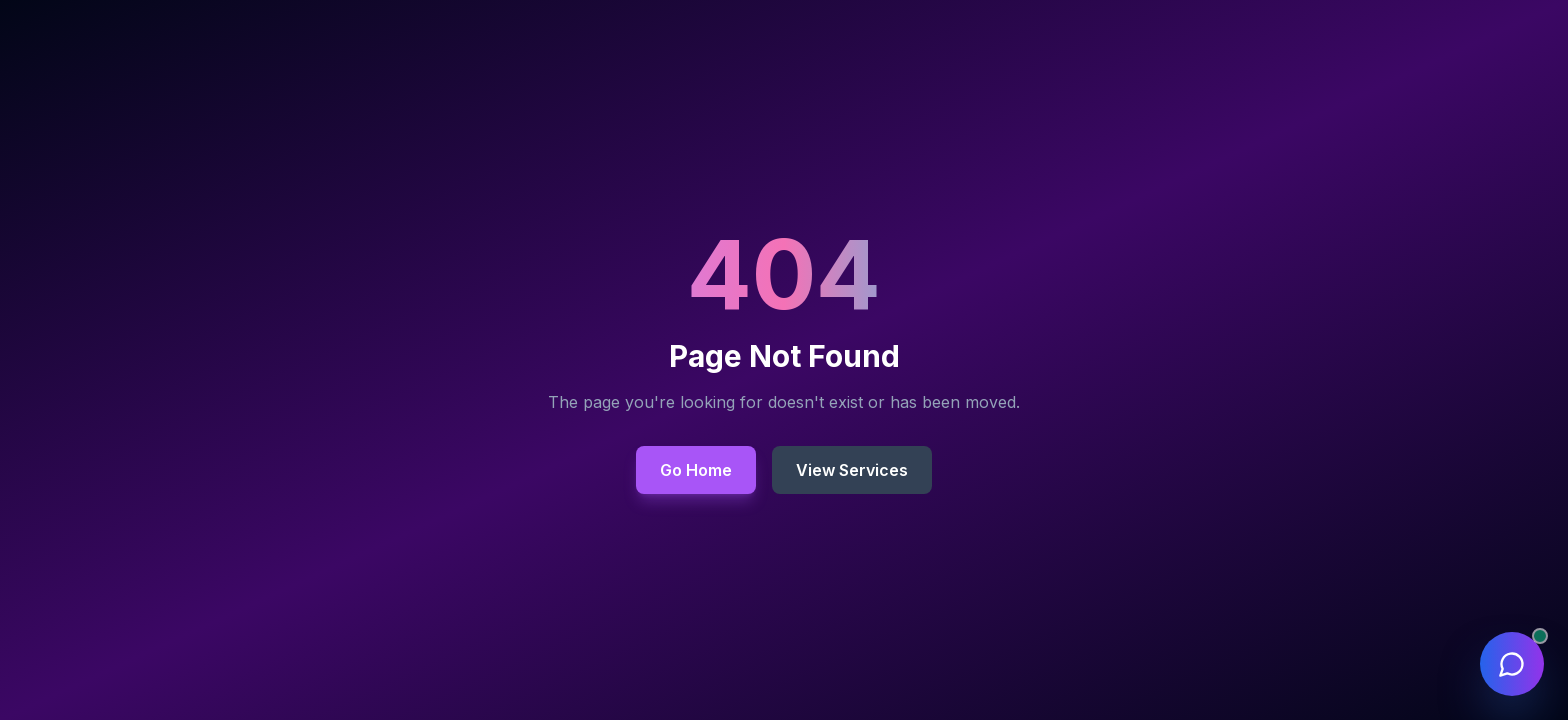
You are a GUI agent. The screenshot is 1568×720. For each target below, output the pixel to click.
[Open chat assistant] (1512, 664)
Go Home (696, 470)
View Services (852, 470)
